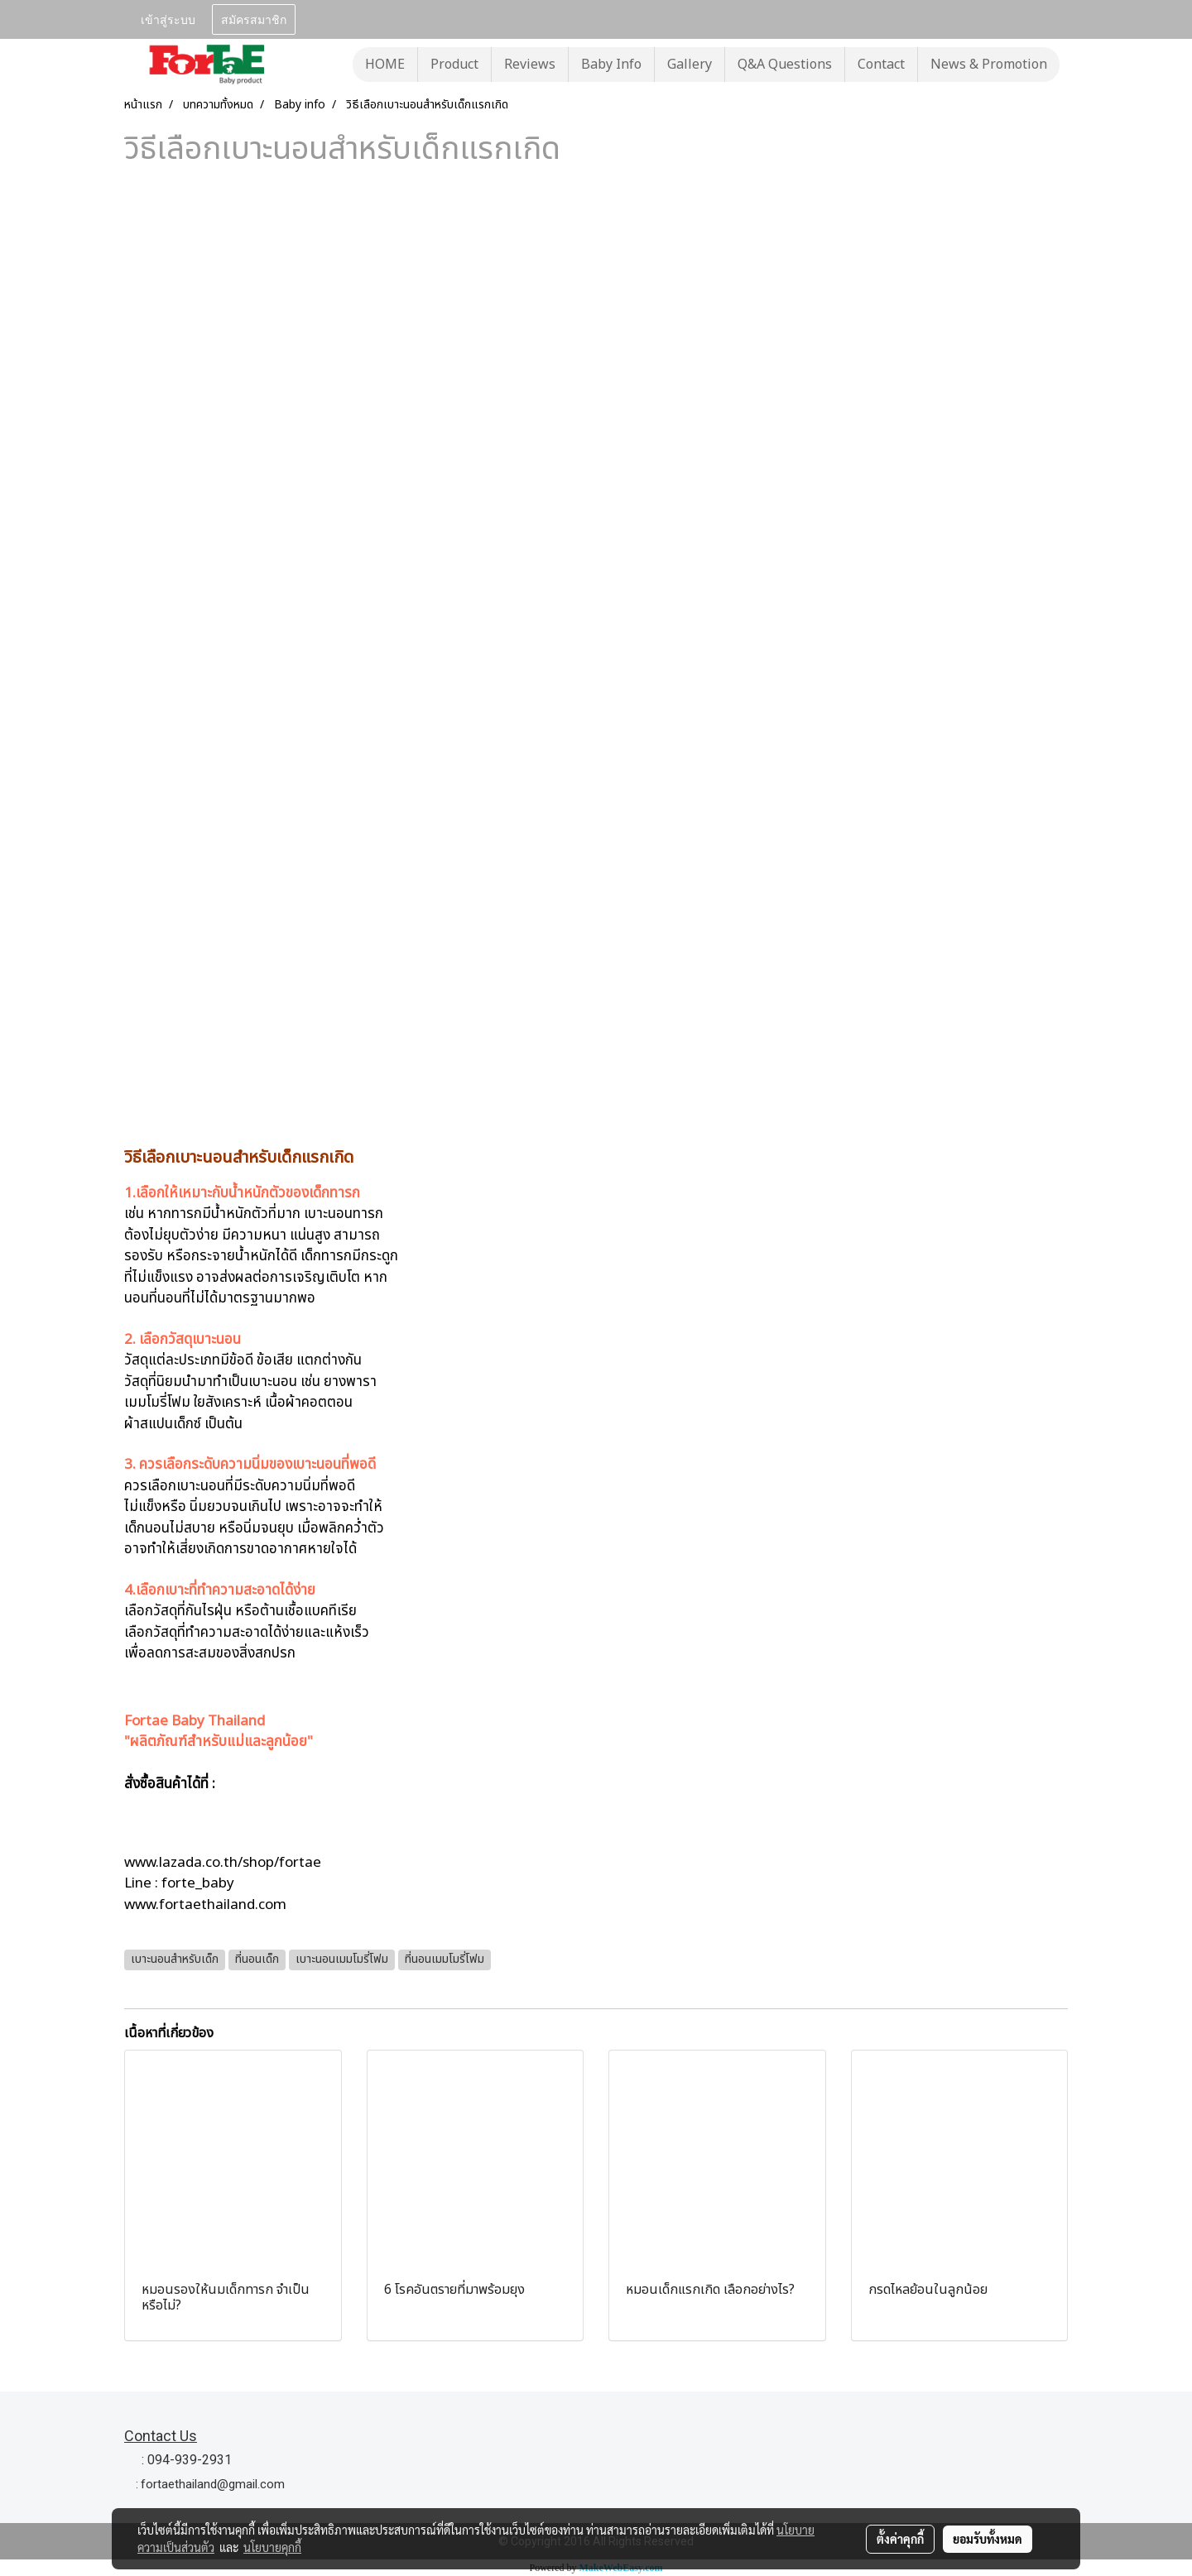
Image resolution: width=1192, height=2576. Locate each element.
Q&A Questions (785, 64)
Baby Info (611, 64)
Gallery (689, 64)
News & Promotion (988, 64)
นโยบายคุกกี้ (272, 2547)
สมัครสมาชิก (253, 18)
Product (454, 64)
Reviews (529, 64)
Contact (881, 64)
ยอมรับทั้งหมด (987, 2538)
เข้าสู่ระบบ (168, 18)
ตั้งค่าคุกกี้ (900, 2538)
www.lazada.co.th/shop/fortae (222, 1862)
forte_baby (197, 1883)
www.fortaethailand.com (205, 1905)
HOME (385, 64)
